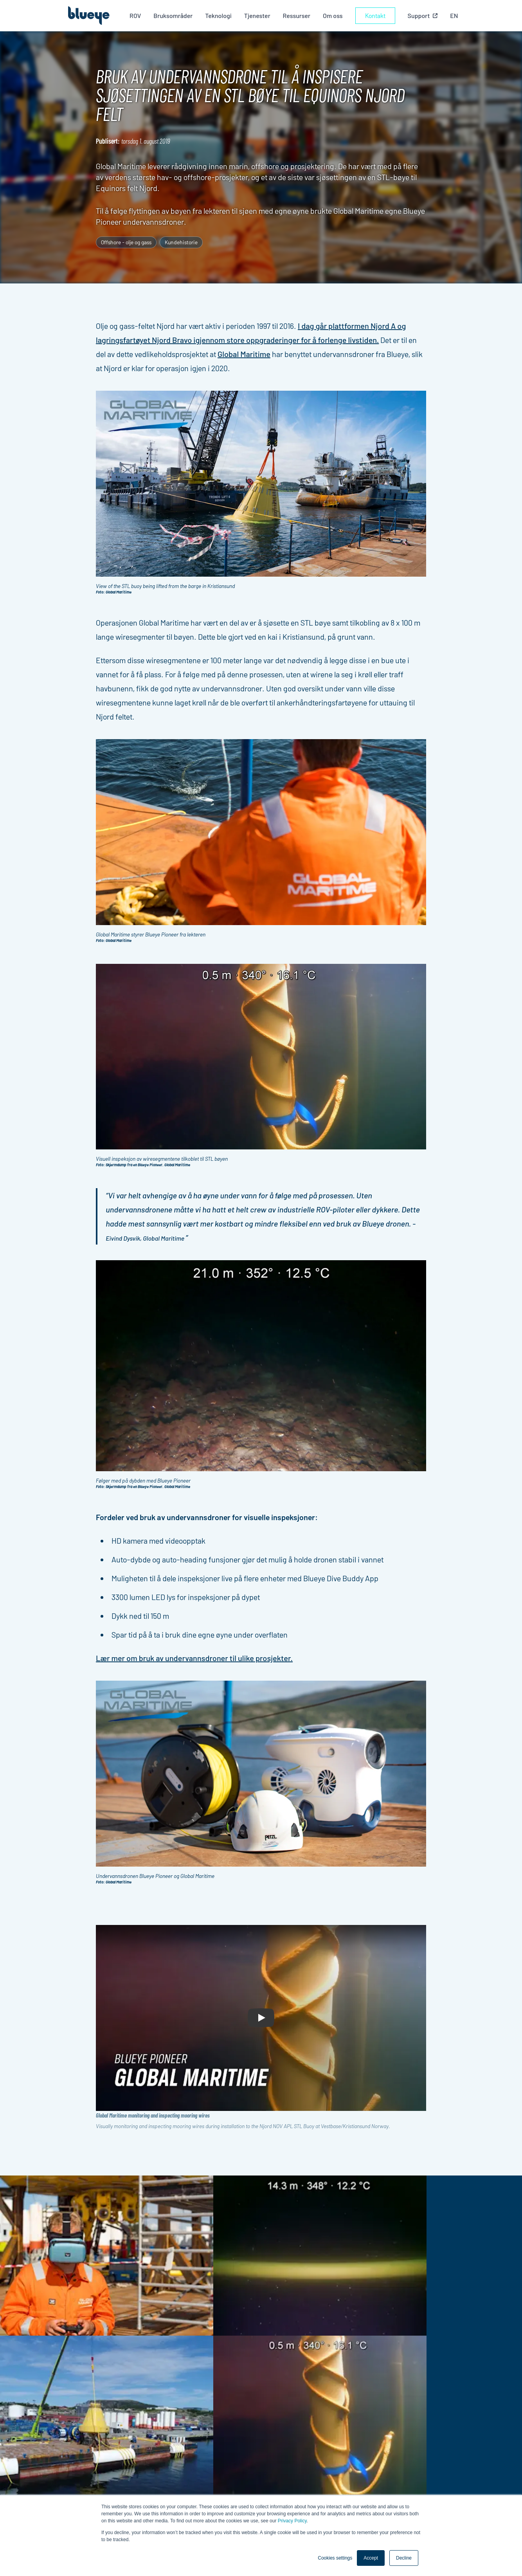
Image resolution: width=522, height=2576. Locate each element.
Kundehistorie (181, 242)
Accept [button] (371, 2558)
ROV (138, 15)
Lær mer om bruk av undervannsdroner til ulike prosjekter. (194, 1658)
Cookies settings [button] (335, 2558)
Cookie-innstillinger (405, 2475)
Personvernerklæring (407, 2465)
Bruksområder (176, 15)
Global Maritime (244, 354)
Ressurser (299, 15)
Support (319, 2458)
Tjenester (260, 15)
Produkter (322, 2430)
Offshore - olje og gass (126, 242)
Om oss (336, 15)
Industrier (322, 2440)
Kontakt (378, 15)
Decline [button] (404, 2558)
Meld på (82, 2470)
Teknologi (222, 15)
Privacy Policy (292, 2521)
